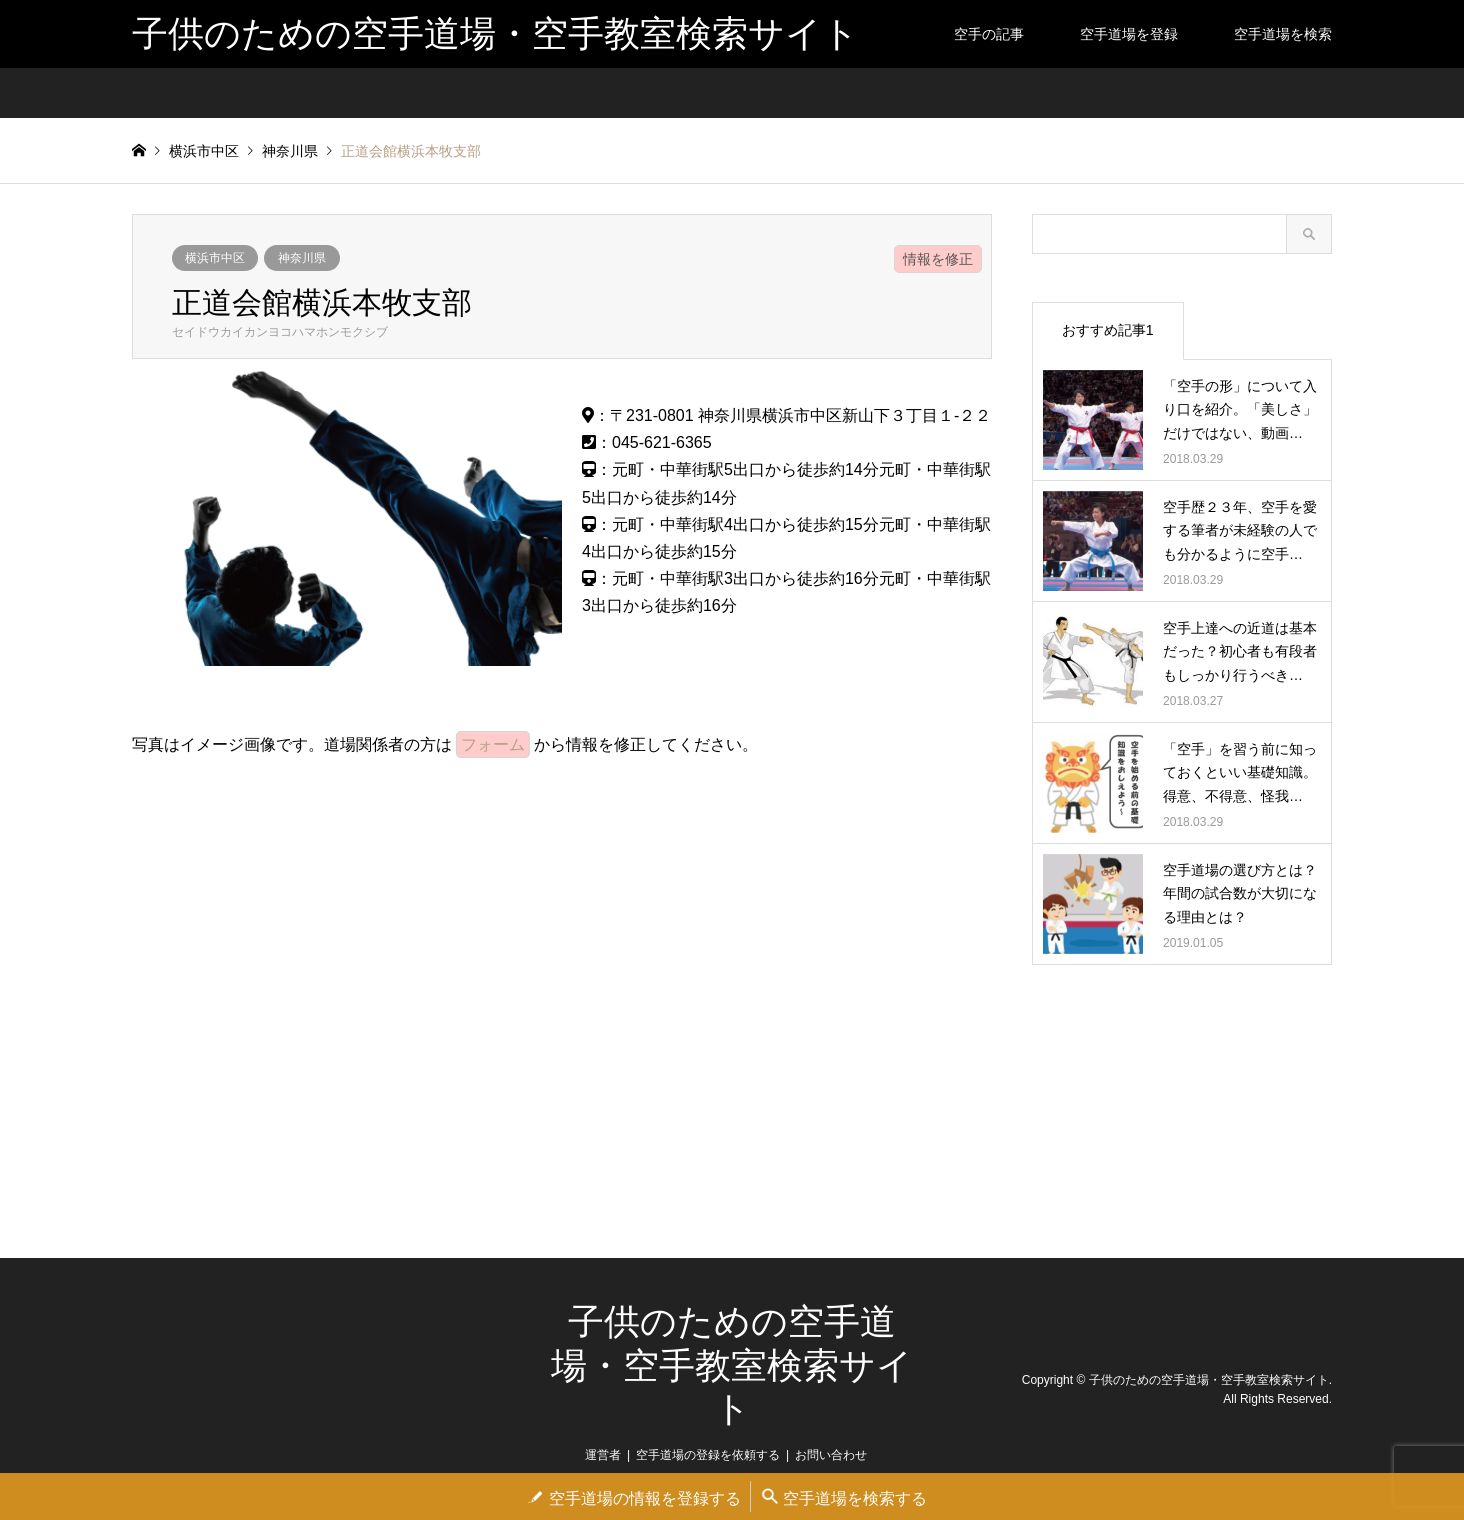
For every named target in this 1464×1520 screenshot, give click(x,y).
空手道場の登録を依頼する (708, 1455)
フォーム (493, 744)
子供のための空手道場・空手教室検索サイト (732, 1365)
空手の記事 (989, 34)
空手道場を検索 (1283, 34)
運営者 (603, 1455)
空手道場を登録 (1129, 34)
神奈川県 (302, 258)
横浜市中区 (215, 258)
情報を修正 (938, 259)
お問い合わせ (831, 1455)
